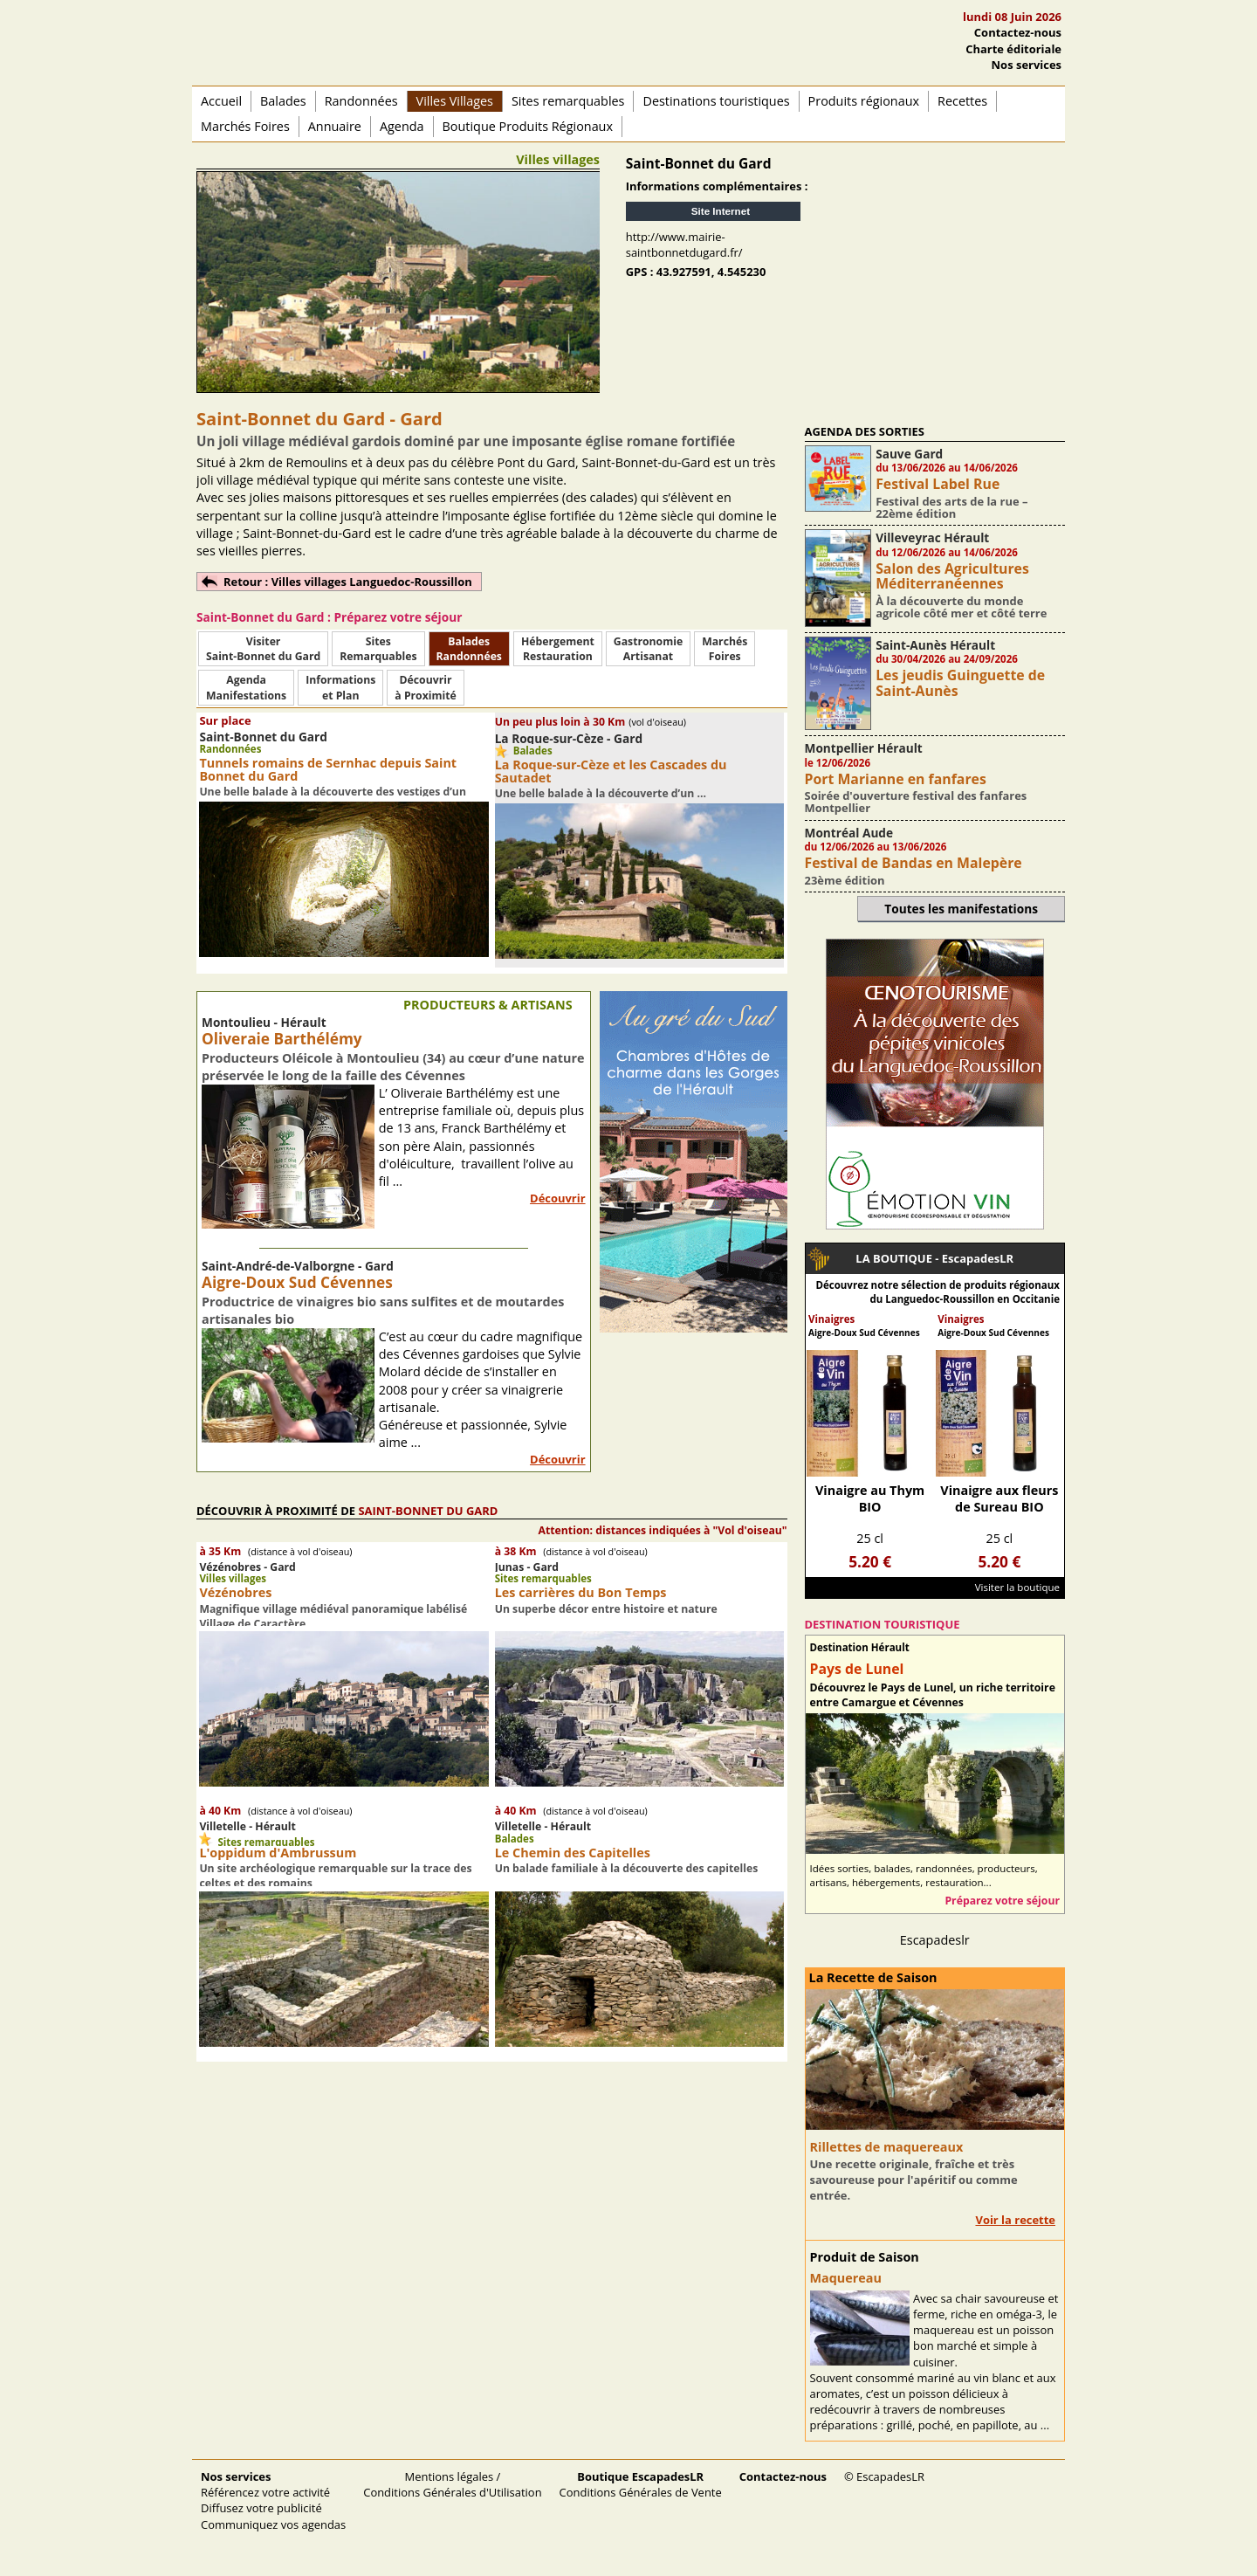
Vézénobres (235, 1592)
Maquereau (846, 2277)
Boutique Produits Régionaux (528, 126)
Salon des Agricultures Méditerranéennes (952, 576)
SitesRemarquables (378, 649)
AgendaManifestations (246, 687)
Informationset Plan (340, 687)
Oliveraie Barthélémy (282, 1039)
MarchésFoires (724, 649)
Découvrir (558, 1198)
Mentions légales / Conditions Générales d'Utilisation (452, 2484)
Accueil (221, 101)
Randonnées (361, 101)
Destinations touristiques (715, 101)
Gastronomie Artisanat (648, 649)
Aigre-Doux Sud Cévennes (297, 1282)
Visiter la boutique (1017, 1587)
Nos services (1026, 64)
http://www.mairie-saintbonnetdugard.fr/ (684, 244)
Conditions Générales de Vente (641, 2484)
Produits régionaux (863, 101)
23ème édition (845, 880)
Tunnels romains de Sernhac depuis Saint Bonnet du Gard (328, 769)
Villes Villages (454, 101)
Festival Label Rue (937, 483)
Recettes (962, 101)
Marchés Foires (245, 126)
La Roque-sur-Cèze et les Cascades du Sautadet (611, 771)
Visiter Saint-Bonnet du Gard (263, 649)
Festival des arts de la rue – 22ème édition (951, 507)
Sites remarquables (568, 101)
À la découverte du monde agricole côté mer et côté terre (961, 607)
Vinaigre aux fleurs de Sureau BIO (999, 1498)
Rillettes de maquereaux (887, 2147)
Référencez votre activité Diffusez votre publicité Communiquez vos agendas (273, 2500)
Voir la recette (1015, 2220)
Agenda (402, 126)
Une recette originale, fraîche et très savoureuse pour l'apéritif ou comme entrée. (914, 2179)
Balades (283, 101)
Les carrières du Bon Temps (581, 1592)
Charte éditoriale (1013, 49)
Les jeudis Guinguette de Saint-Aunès (960, 682)
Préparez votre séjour (1002, 1900)
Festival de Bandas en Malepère (913, 862)
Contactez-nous (1017, 32)
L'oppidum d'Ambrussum (277, 1852)
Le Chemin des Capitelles (572, 1852)
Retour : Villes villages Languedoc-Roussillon (347, 581)
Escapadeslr (935, 1940)
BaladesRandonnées (469, 649)
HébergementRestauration (557, 649)
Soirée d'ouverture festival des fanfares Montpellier (916, 802)
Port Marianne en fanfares (895, 779)
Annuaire (334, 126)
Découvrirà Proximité (425, 687)
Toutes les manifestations (961, 908)
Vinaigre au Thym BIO (869, 1498)
